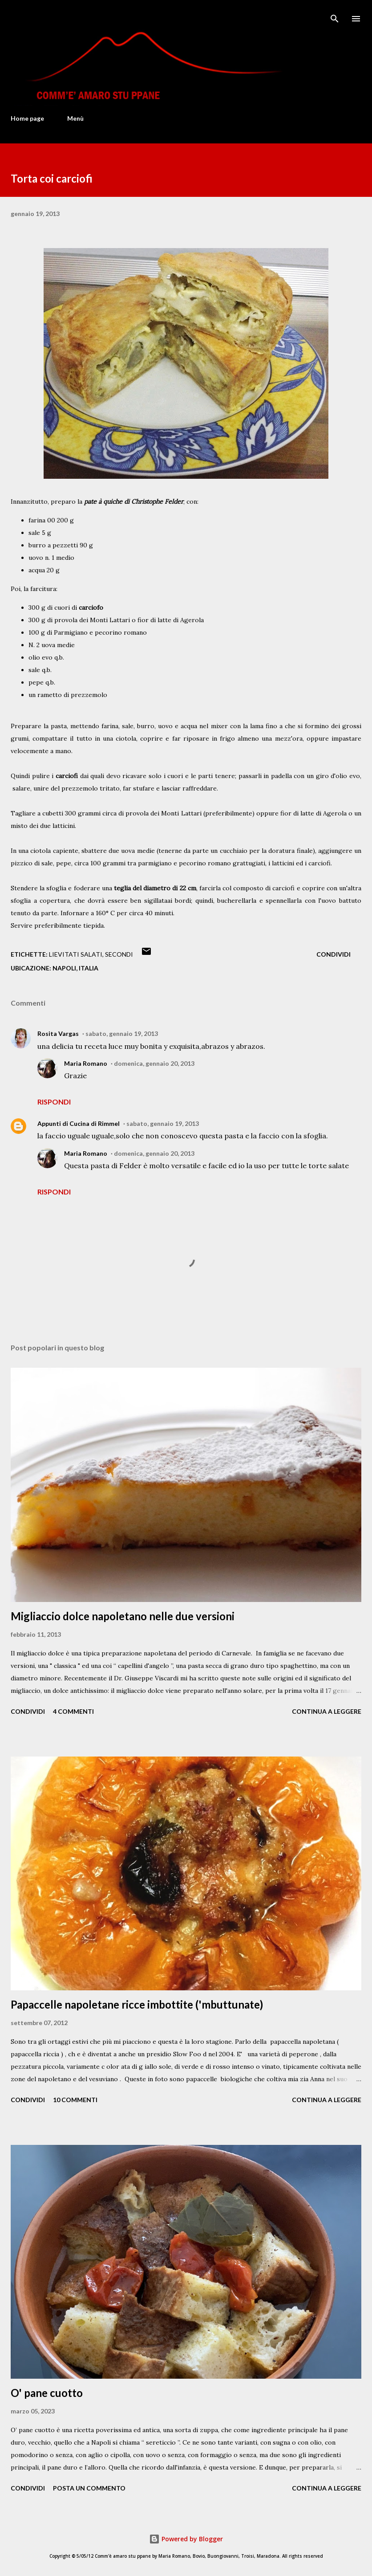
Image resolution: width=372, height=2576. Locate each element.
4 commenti (73, 1711)
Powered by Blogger (186, 2539)
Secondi (119, 954)
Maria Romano (85, 1063)
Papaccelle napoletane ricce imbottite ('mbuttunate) (137, 2004)
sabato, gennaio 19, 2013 (121, 1033)
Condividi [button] (333, 954)
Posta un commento (89, 2488)
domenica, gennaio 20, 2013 (154, 1063)
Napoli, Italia (75, 968)
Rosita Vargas (58, 1033)
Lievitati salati (75, 954)
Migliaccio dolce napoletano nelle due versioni (123, 1616)
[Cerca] (334, 16)
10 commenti (75, 2099)
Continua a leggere (326, 1711)
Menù (75, 118)
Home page (27, 118)
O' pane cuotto (47, 2392)
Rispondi (54, 1101)
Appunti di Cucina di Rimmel (78, 1123)
